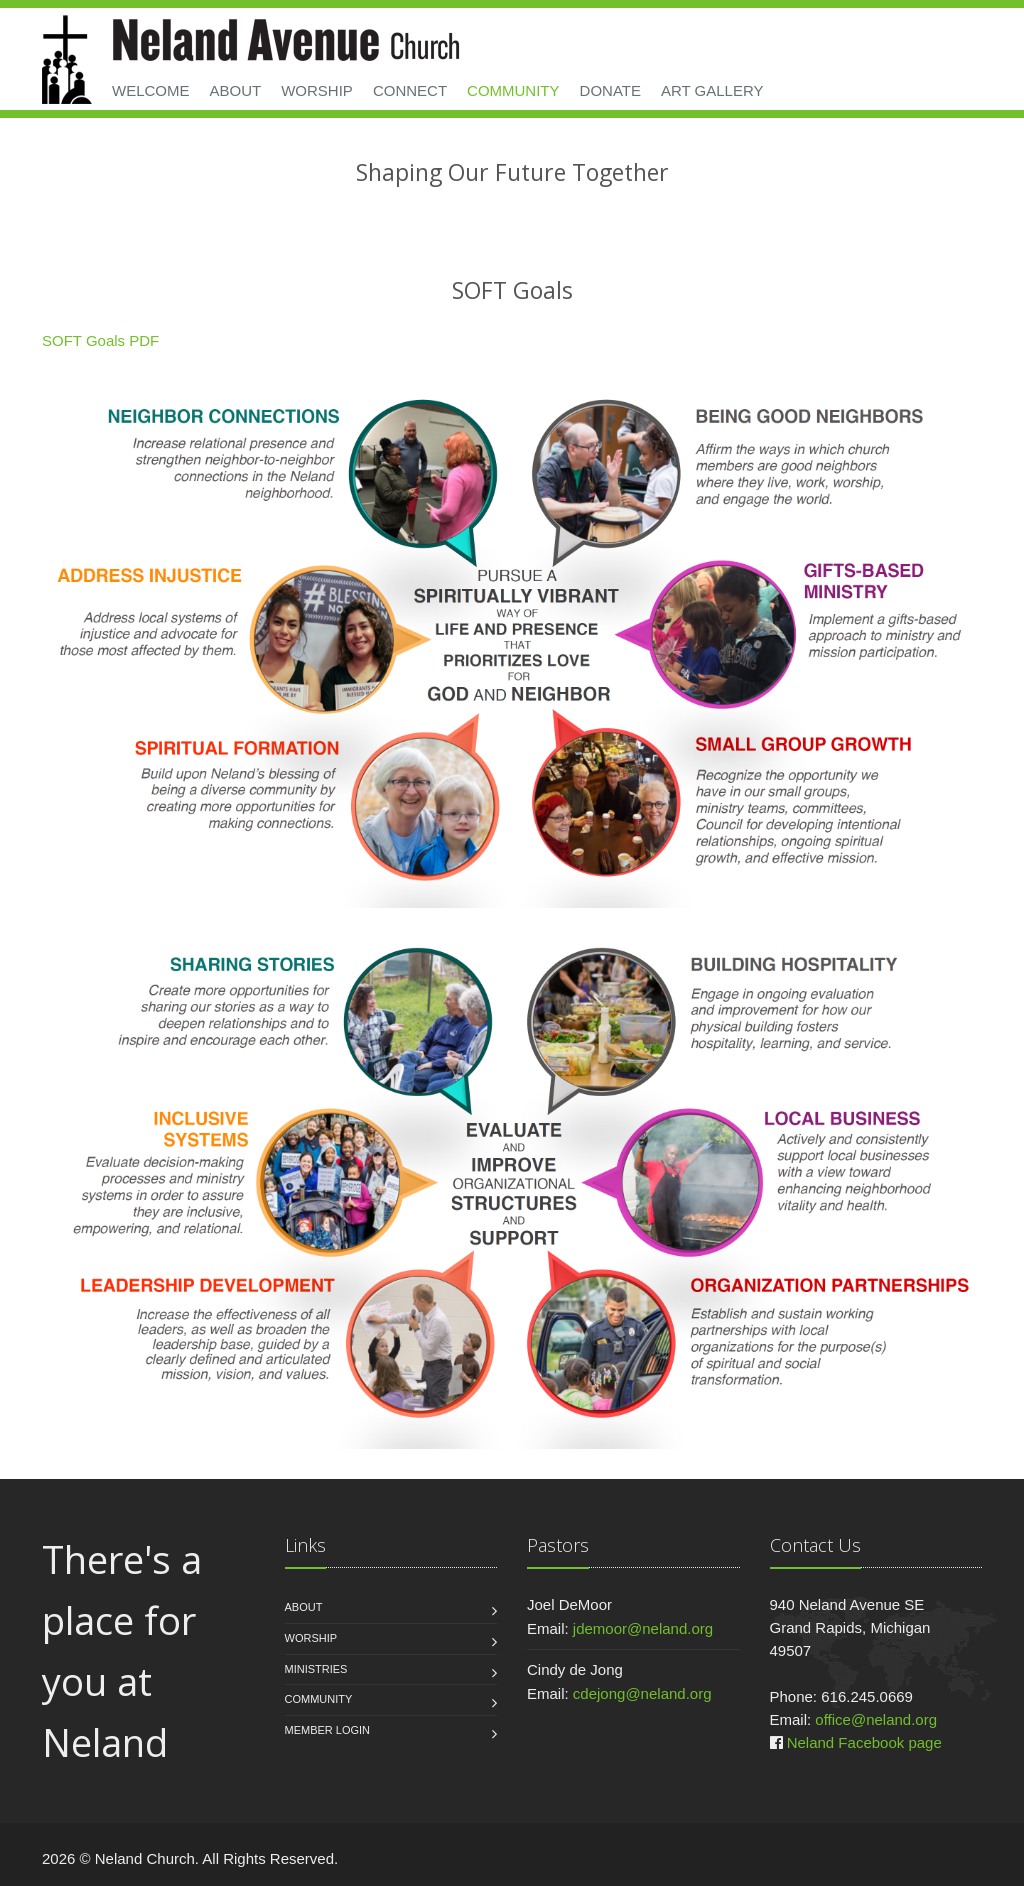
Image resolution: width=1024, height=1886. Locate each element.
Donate (610, 90)
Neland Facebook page (864, 1742)
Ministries (316, 1669)
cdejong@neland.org (642, 1693)
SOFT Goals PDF (100, 340)
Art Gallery (712, 90)
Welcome (151, 90)
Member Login (328, 1730)
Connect (410, 90)
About (236, 90)
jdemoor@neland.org (643, 1628)
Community (513, 90)
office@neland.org (876, 1719)
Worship (317, 90)
